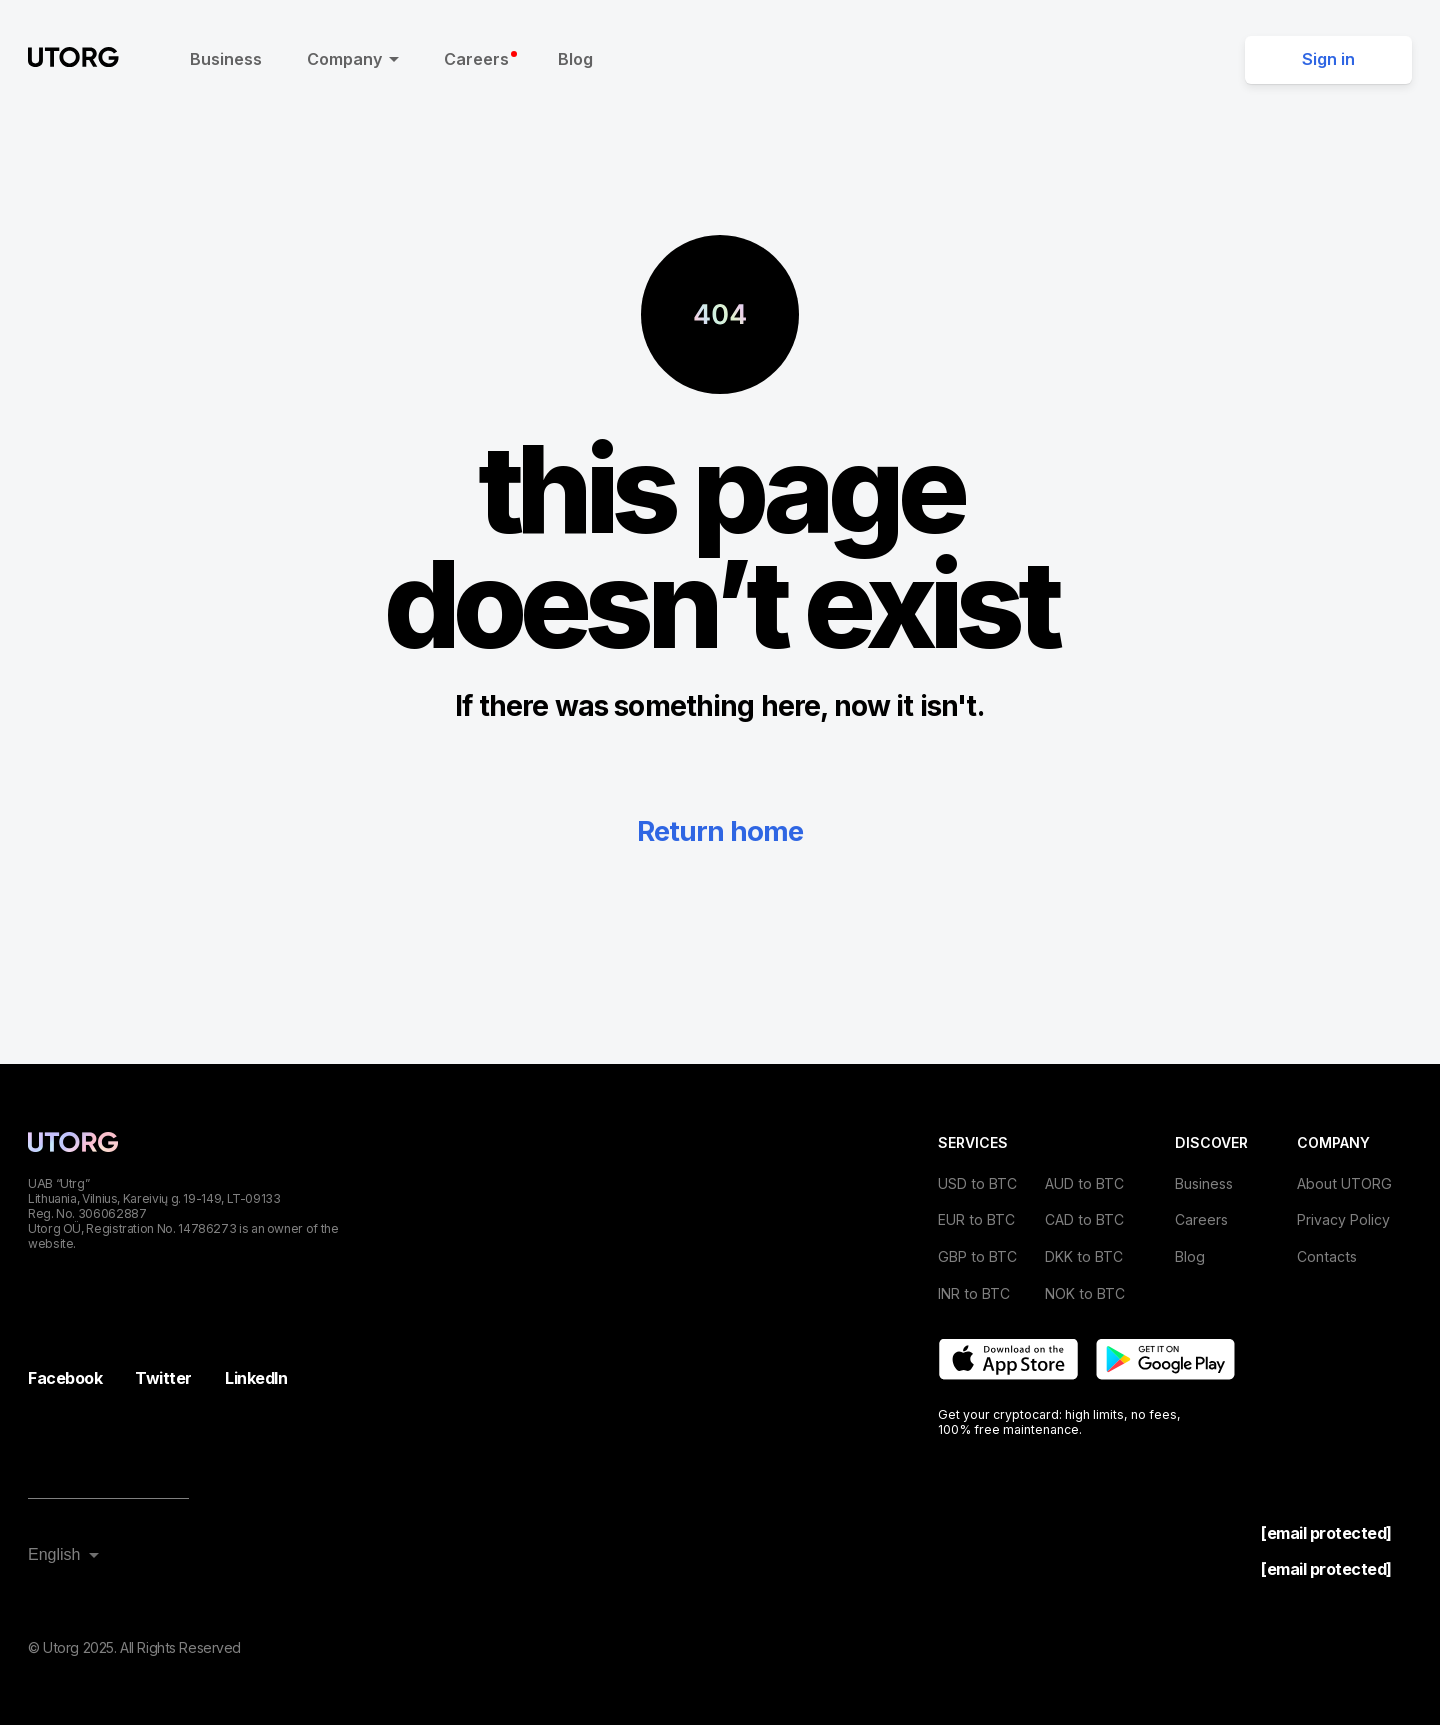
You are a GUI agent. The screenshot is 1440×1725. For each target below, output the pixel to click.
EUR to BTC (976, 1219)
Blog (575, 59)
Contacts (1327, 1256)
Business (226, 59)
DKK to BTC (1084, 1256)
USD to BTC (977, 1183)
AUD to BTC (1084, 1183)
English (54, 1554)
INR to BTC (974, 1293)
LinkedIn (256, 1378)
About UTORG (1344, 1183)
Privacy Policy (1343, 1219)
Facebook (65, 1378)
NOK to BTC (1085, 1293)
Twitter (163, 1378)
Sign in (1328, 59)
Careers (480, 59)
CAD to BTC (1084, 1219)
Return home (720, 831)
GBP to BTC (977, 1256)
